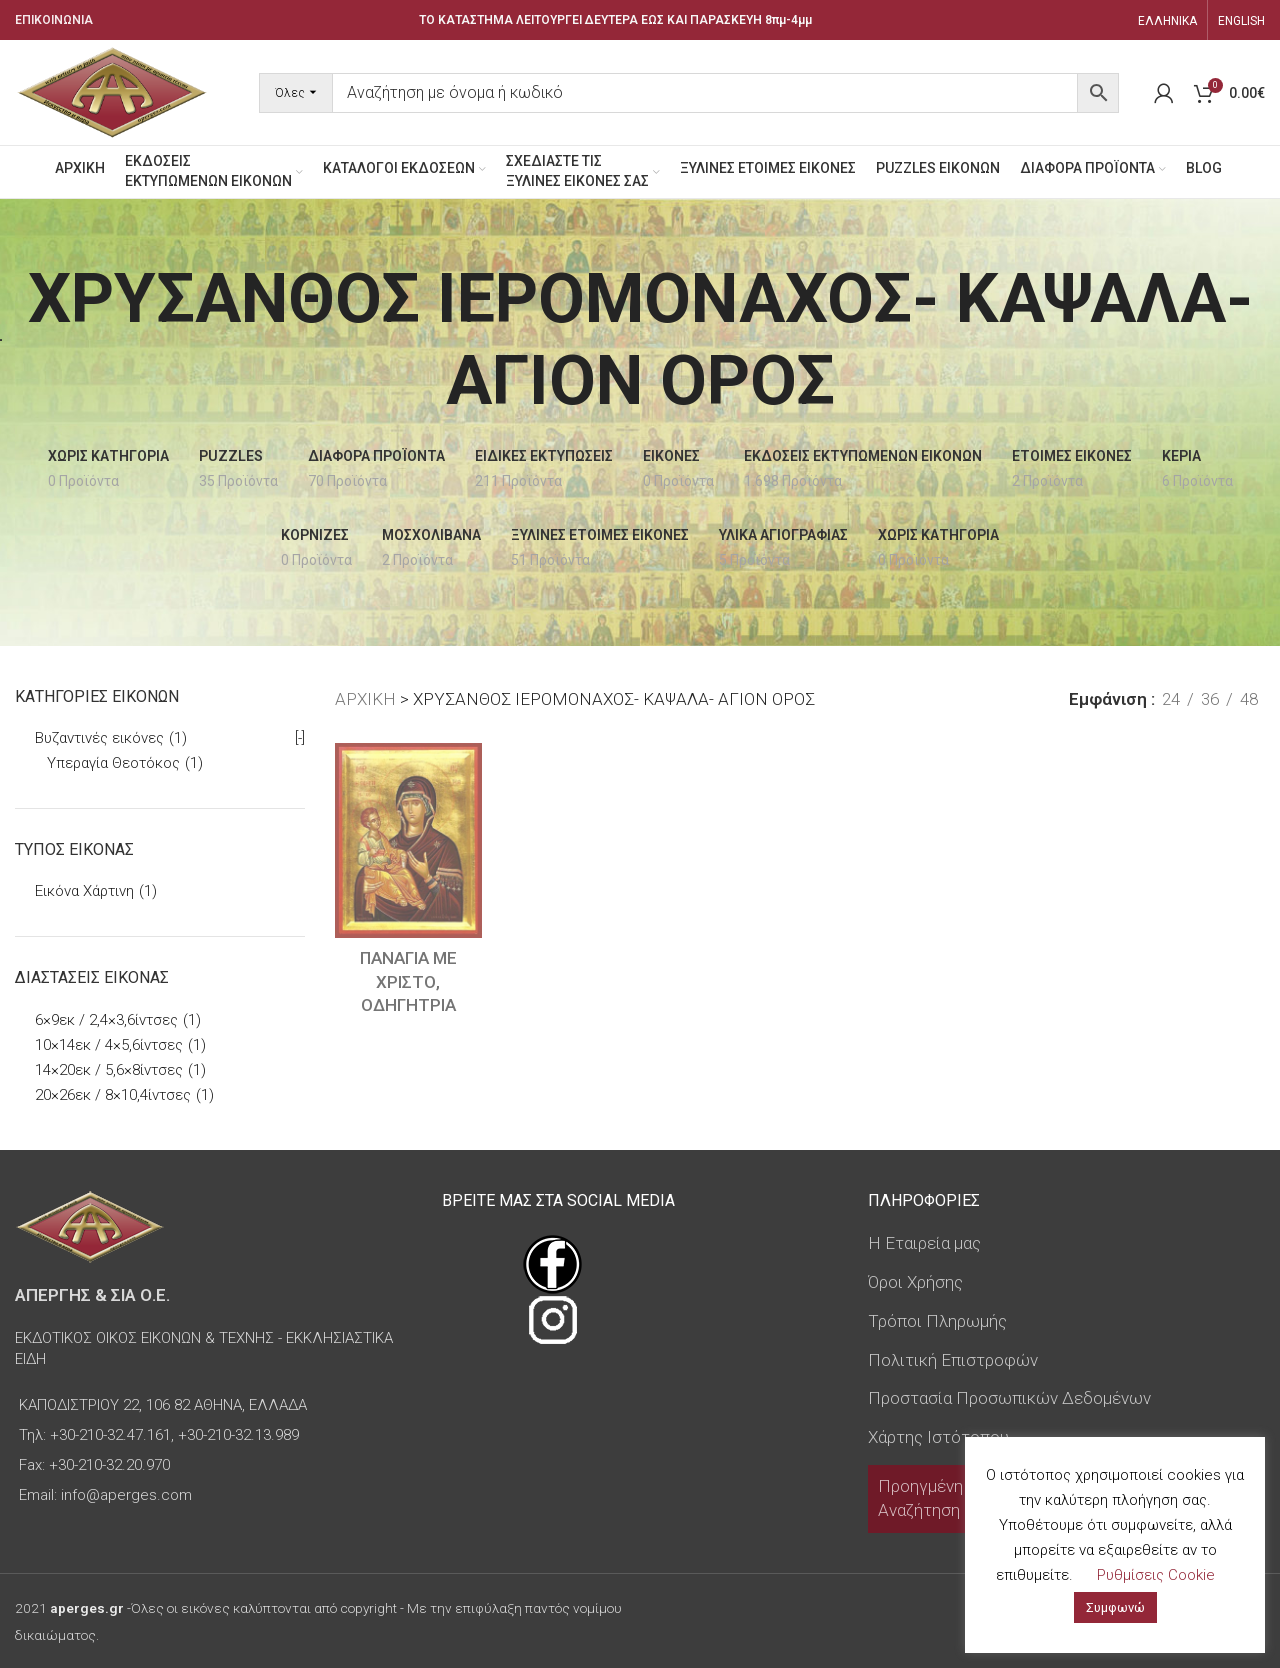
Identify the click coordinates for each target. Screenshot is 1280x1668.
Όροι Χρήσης (915, 1282)
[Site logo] (112, 91)
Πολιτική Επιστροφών (953, 1360)
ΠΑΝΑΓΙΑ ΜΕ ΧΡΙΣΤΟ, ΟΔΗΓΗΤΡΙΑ (408, 982)
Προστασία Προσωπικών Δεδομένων (1009, 1398)
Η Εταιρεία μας (924, 1243)
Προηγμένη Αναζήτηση (920, 1498)
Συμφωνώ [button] (1115, 1607)
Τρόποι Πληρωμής (937, 1321)
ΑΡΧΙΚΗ (365, 699)
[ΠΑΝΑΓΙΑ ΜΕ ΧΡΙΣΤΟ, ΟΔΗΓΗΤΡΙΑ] (408, 841)
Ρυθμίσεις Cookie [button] (1156, 1575)
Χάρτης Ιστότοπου (938, 1437)
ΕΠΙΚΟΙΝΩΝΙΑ (54, 20)
